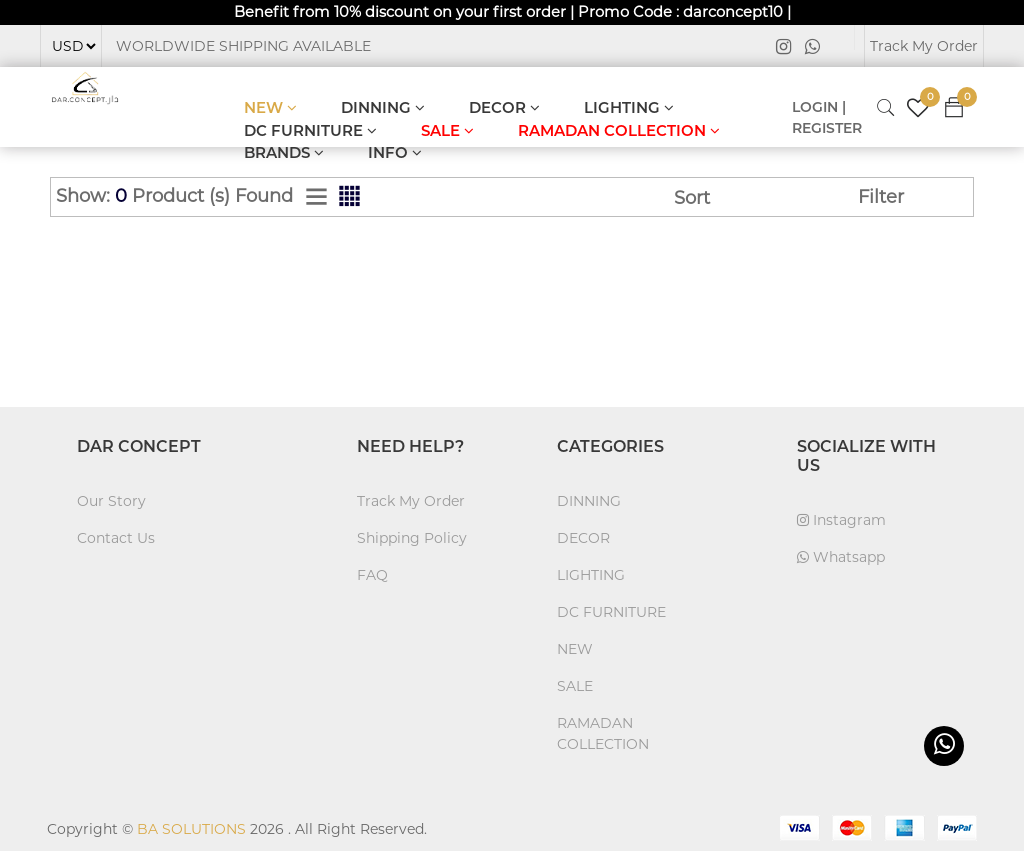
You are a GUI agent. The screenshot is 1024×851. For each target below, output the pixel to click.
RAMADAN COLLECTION (619, 130)
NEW (270, 107)
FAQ (372, 575)
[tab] (316, 197)
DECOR (504, 107)
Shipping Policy (412, 538)
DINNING (383, 107)
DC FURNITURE (310, 130)
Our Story (111, 501)
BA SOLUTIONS (191, 829)
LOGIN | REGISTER (827, 117)
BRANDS (284, 152)
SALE (447, 130)
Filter (881, 197)
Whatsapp (841, 557)
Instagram (841, 520)
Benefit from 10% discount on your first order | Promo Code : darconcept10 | (512, 11)
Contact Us (116, 538)
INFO (395, 152)
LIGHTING (629, 107)
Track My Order (924, 46)
